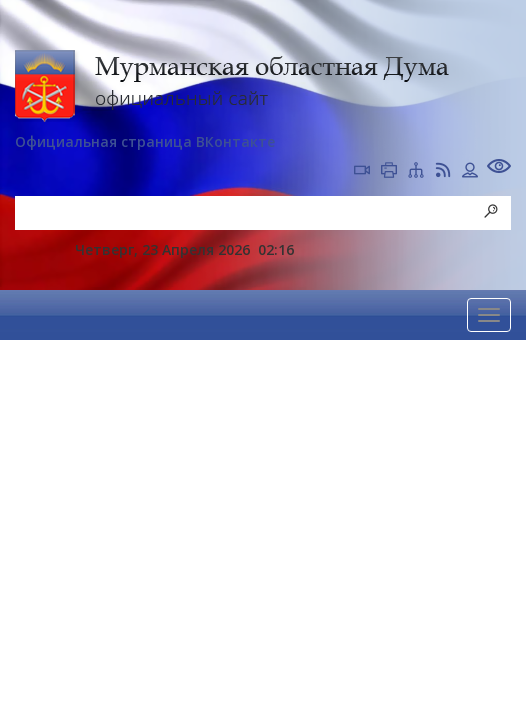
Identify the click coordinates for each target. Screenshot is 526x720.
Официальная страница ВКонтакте (145, 141)
